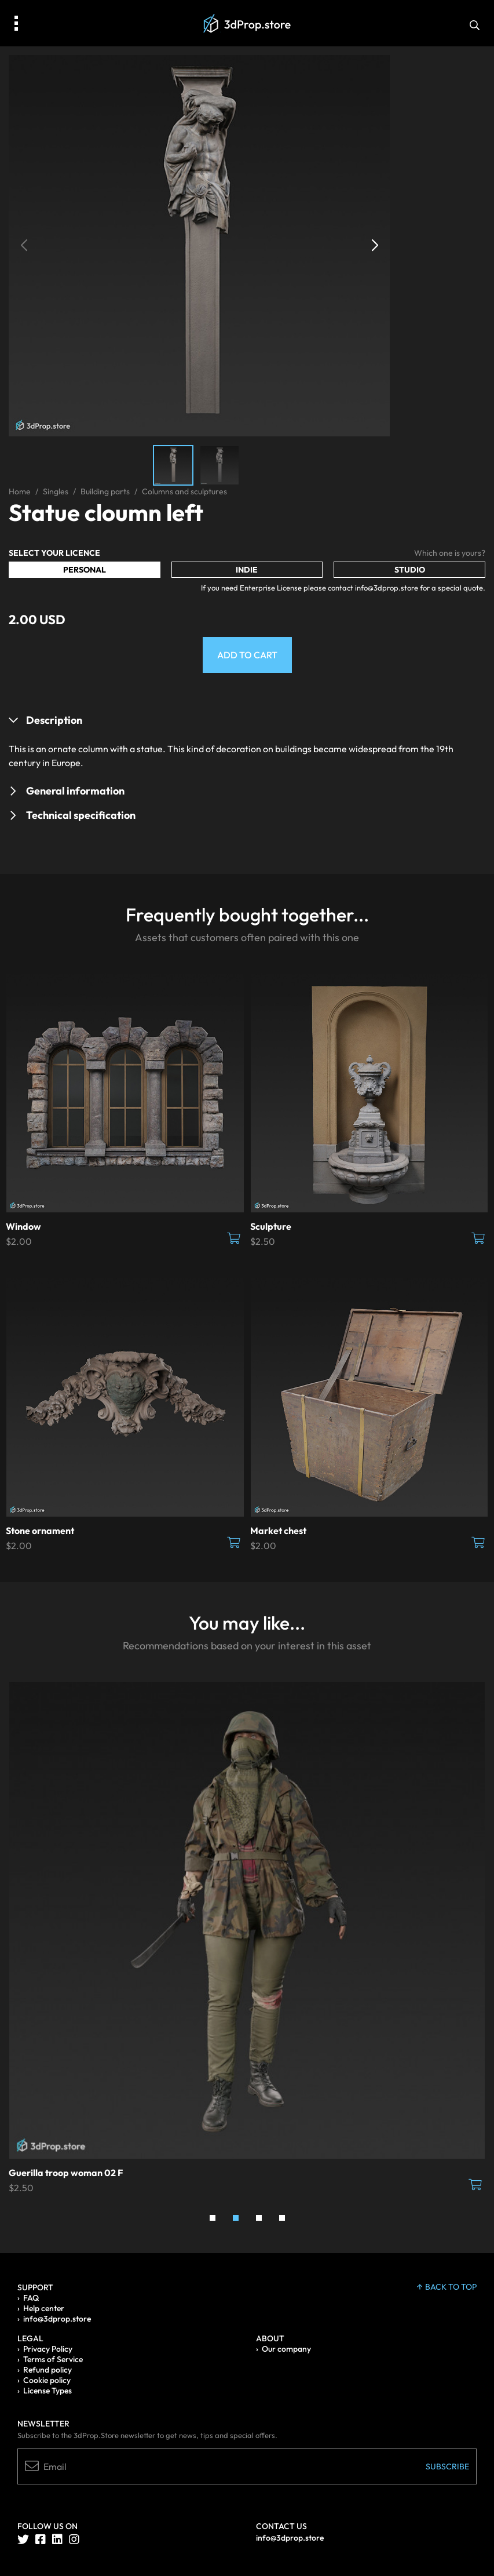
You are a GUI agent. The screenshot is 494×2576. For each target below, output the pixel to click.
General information (75, 790)
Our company (286, 2349)
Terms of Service (53, 2359)
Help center (43, 2308)
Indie (247, 569)
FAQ (31, 2298)
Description (54, 720)
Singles (55, 491)
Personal (84, 569)
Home (20, 491)
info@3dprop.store (57, 2318)
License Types (47, 2390)
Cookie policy (47, 2380)
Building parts (105, 491)
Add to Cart (247, 655)
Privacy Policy (47, 2349)
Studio (409, 569)
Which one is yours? (449, 553)
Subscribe (447, 2466)
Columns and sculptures (184, 491)
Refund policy (47, 2369)
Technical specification (81, 815)
